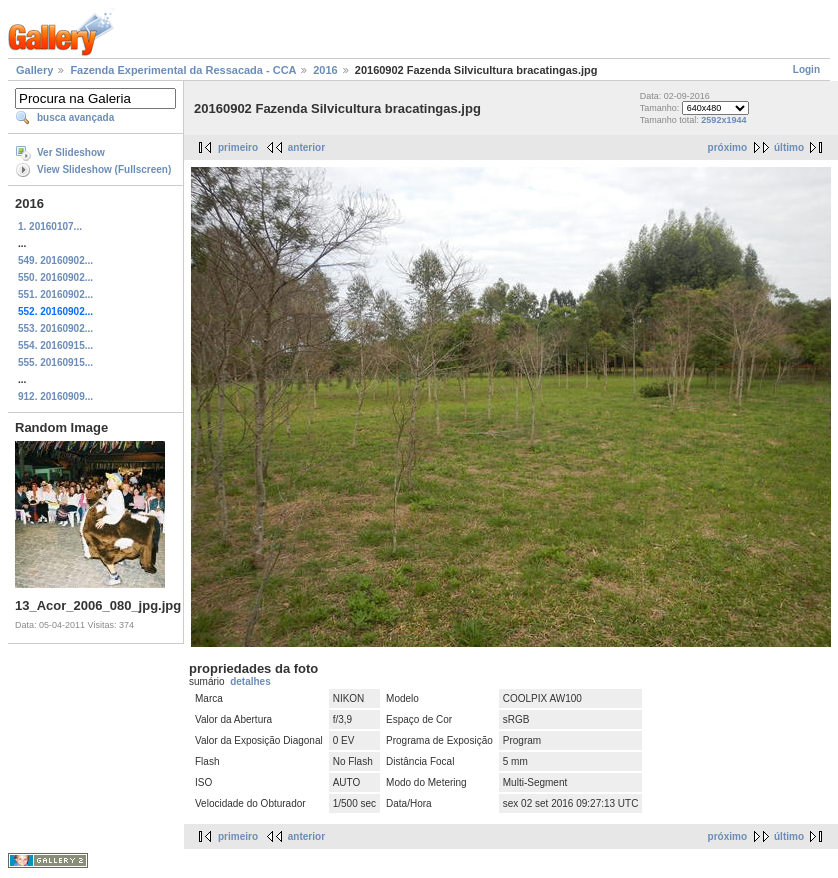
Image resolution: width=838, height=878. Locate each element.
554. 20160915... (55, 345)
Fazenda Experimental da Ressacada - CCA (183, 70)
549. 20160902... (55, 260)
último (789, 147)
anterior (306, 147)
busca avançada (75, 117)
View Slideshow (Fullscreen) (104, 169)
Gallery (34, 70)
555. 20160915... (55, 362)
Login (806, 69)
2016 (325, 70)
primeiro (238, 147)
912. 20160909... (55, 396)
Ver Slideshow (71, 152)
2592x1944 (723, 120)
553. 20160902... (55, 328)
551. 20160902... (55, 294)
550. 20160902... (55, 277)
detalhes (250, 681)
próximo (727, 147)
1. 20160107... (50, 226)
